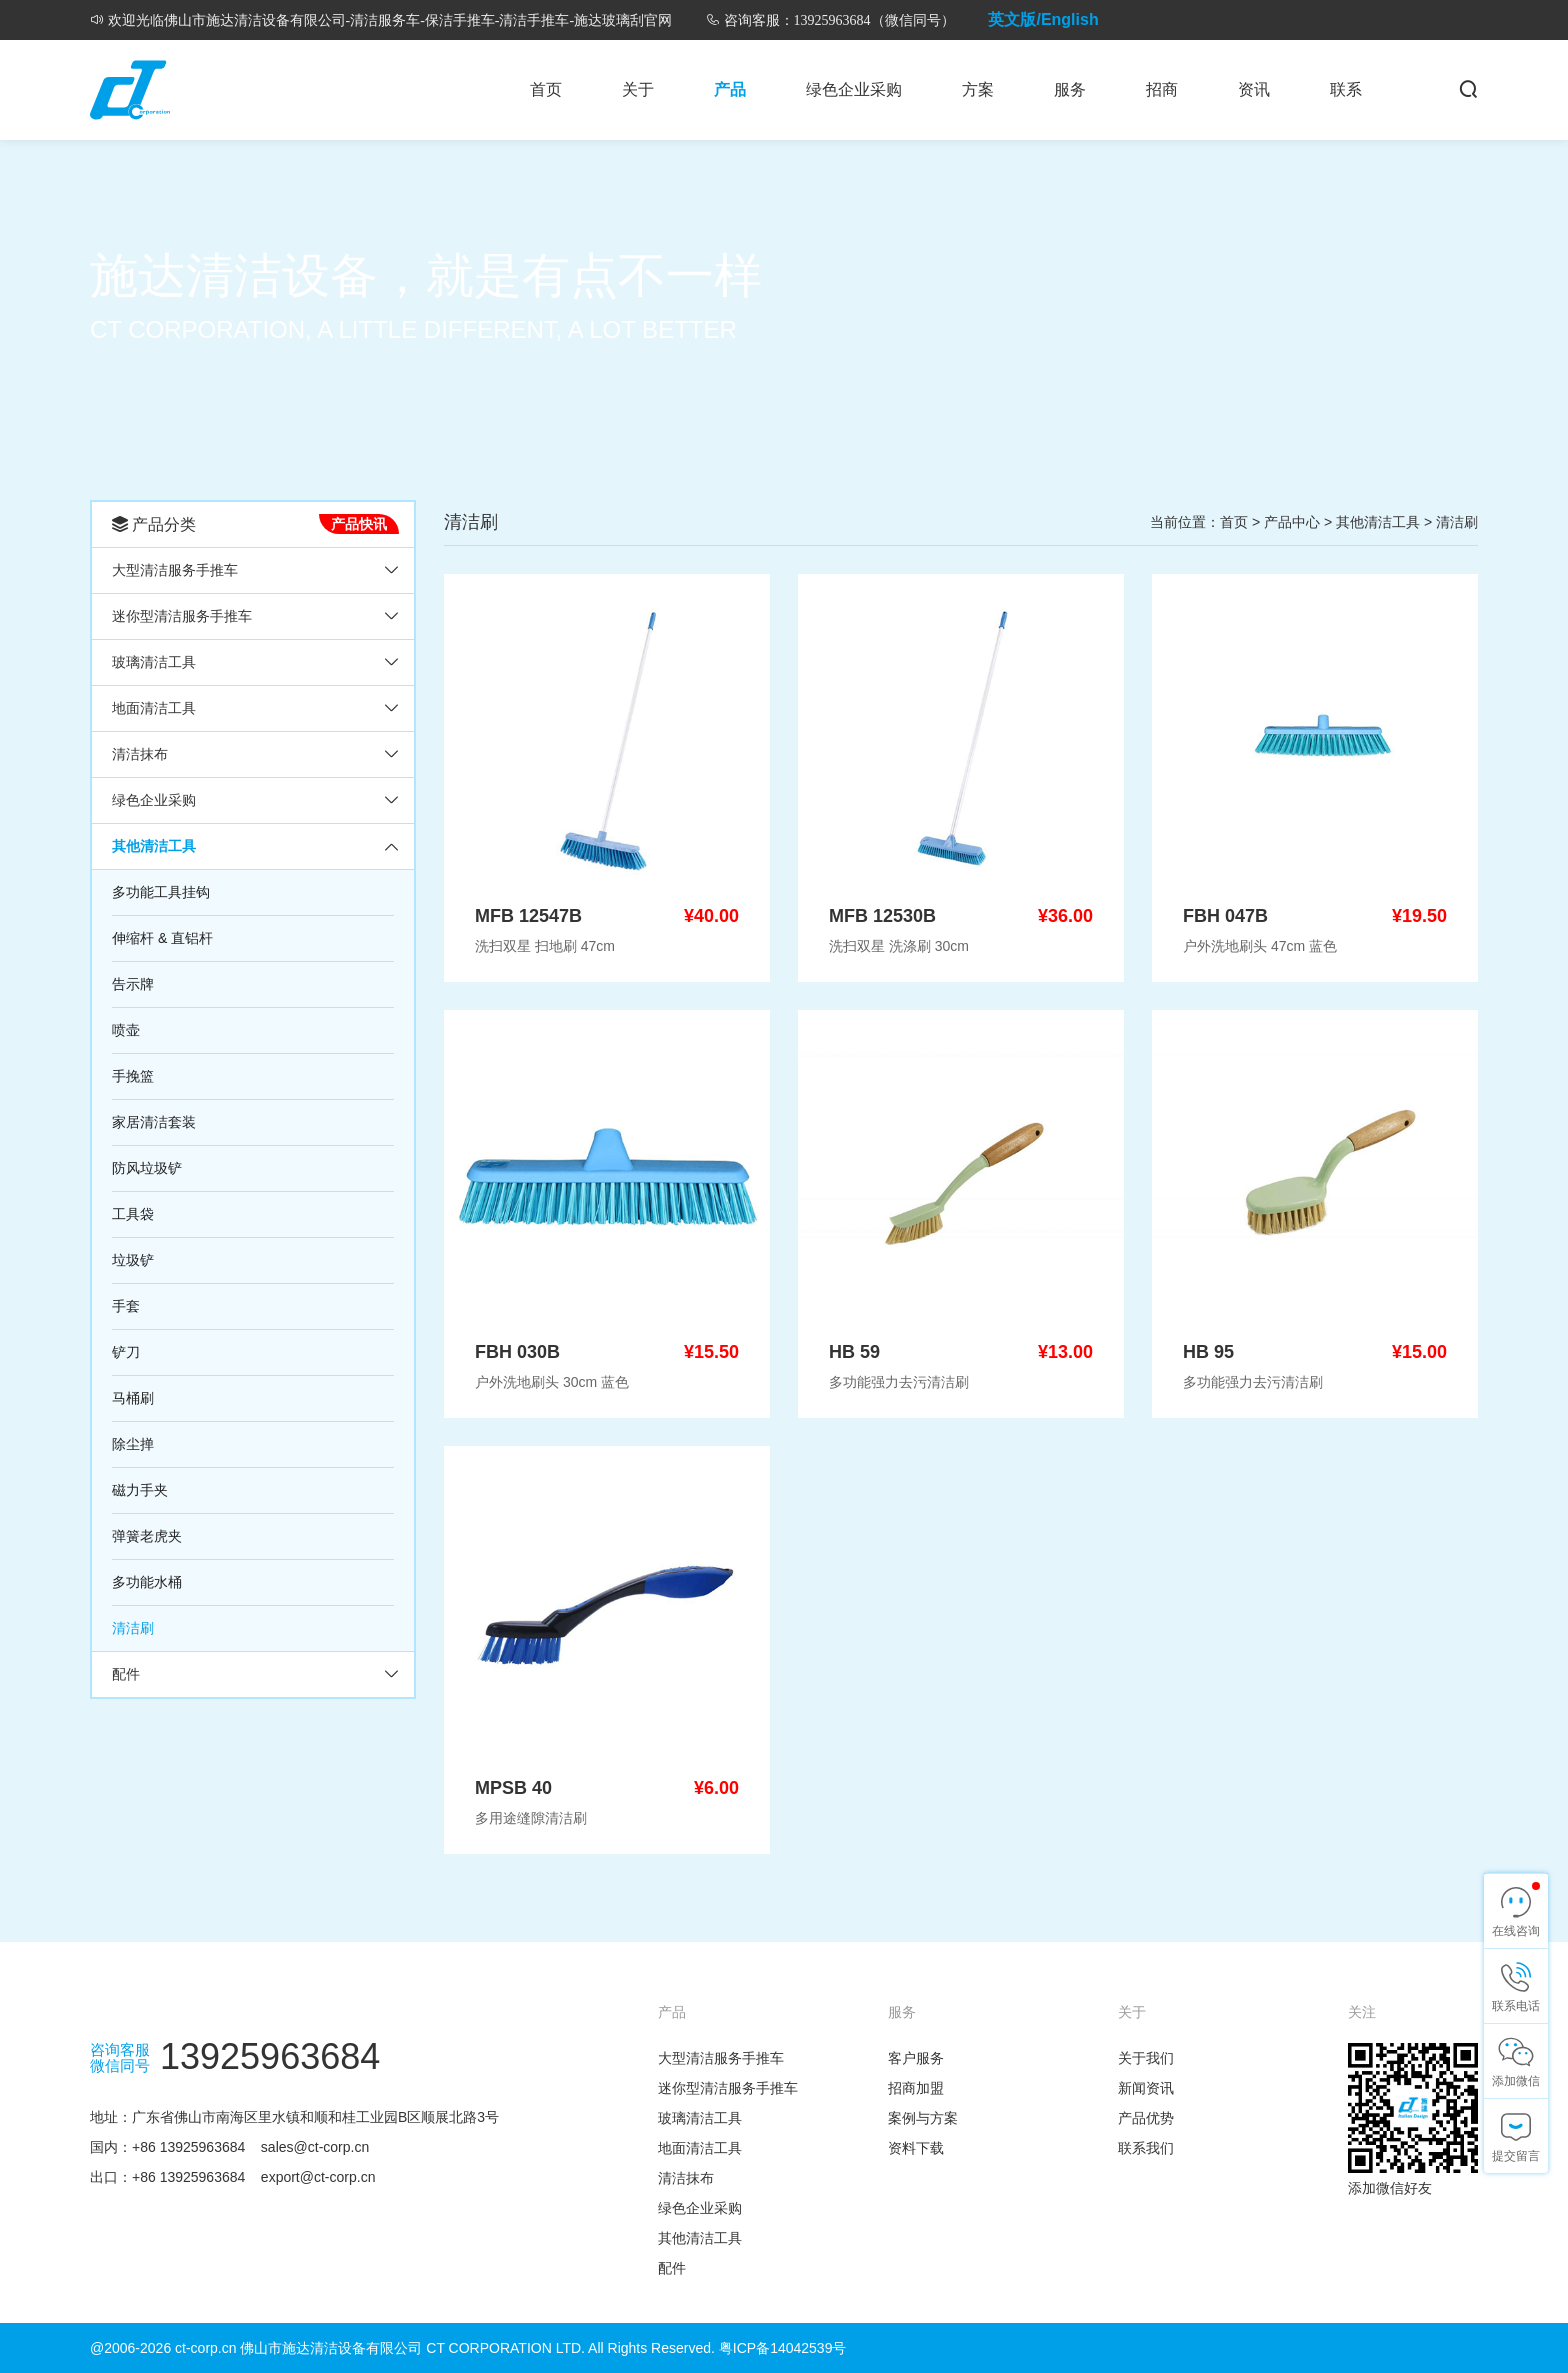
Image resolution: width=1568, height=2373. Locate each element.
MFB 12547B (528, 916)
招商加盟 (916, 2088)
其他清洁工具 (154, 846)
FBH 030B (517, 1352)
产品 (730, 89)
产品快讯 (359, 524)
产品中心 (1292, 522)
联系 (1346, 89)
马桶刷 (133, 1398)
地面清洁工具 (154, 708)
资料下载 (916, 2148)
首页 (546, 89)
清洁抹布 (140, 754)
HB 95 (1208, 1352)
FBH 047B (1225, 916)
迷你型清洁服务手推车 (182, 616)
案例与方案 (923, 2118)
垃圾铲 (133, 1260)
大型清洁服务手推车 (175, 570)
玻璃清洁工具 (154, 662)
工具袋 (133, 1214)
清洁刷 (133, 1628)
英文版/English (1043, 19)
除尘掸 (133, 1444)
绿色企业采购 (854, 89)
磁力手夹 (140, 1490)
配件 (126, 1674)
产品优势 (1146, 2118)
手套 (126, 1306)
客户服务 (916, 2058)
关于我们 (1146, 2058)
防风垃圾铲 (147, 1168)
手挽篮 (133, 1076)
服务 (1070, 89)
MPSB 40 (513, 1788)
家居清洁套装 (154, 1122)
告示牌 (133, 984)
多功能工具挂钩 (161, 892)
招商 (1162, 89)
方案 (978, 89)
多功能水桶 (147, 1582)
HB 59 (854, 1352)
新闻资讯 (1146, 2088)
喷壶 (126, 1030)
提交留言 (1516, 2156)
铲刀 (126, 1352)
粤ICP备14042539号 (783, 2348)
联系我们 (1146, 2148)
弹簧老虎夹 (147, 1536)
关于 (638, 89)
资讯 (1254, 89)
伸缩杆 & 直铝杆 (162, 938)
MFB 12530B (882, 916)
